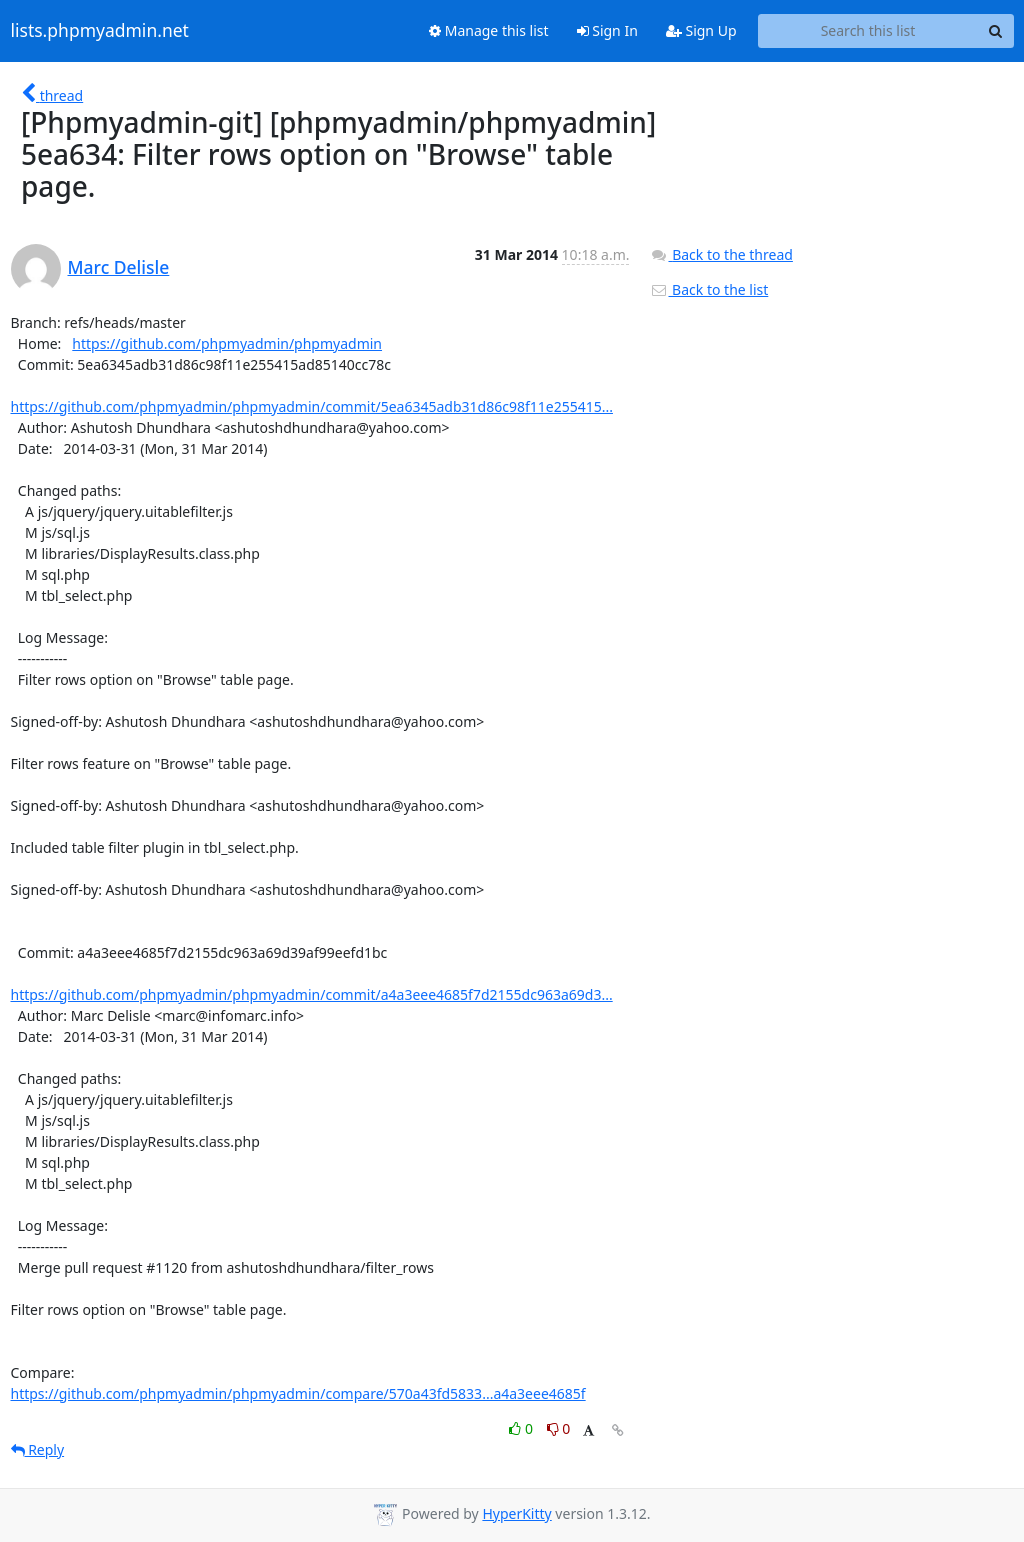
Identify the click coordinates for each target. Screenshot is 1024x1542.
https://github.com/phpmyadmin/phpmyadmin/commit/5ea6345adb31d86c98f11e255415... (312, 406)
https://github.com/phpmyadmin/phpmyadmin (227, 343)
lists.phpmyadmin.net (100, 31)
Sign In (607, 30)
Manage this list (489, 30)
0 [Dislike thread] (559, 1428)
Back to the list (709, 289)
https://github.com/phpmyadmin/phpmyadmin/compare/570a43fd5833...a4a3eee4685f (298, 1393)
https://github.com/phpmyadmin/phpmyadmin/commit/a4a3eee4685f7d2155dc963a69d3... (312, 994)
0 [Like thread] (522, 1428)
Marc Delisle (119, 267)
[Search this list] (868, 31)
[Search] (996, 31)
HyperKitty (516, 1513)
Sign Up (701, 30)
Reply (38, 1449)
